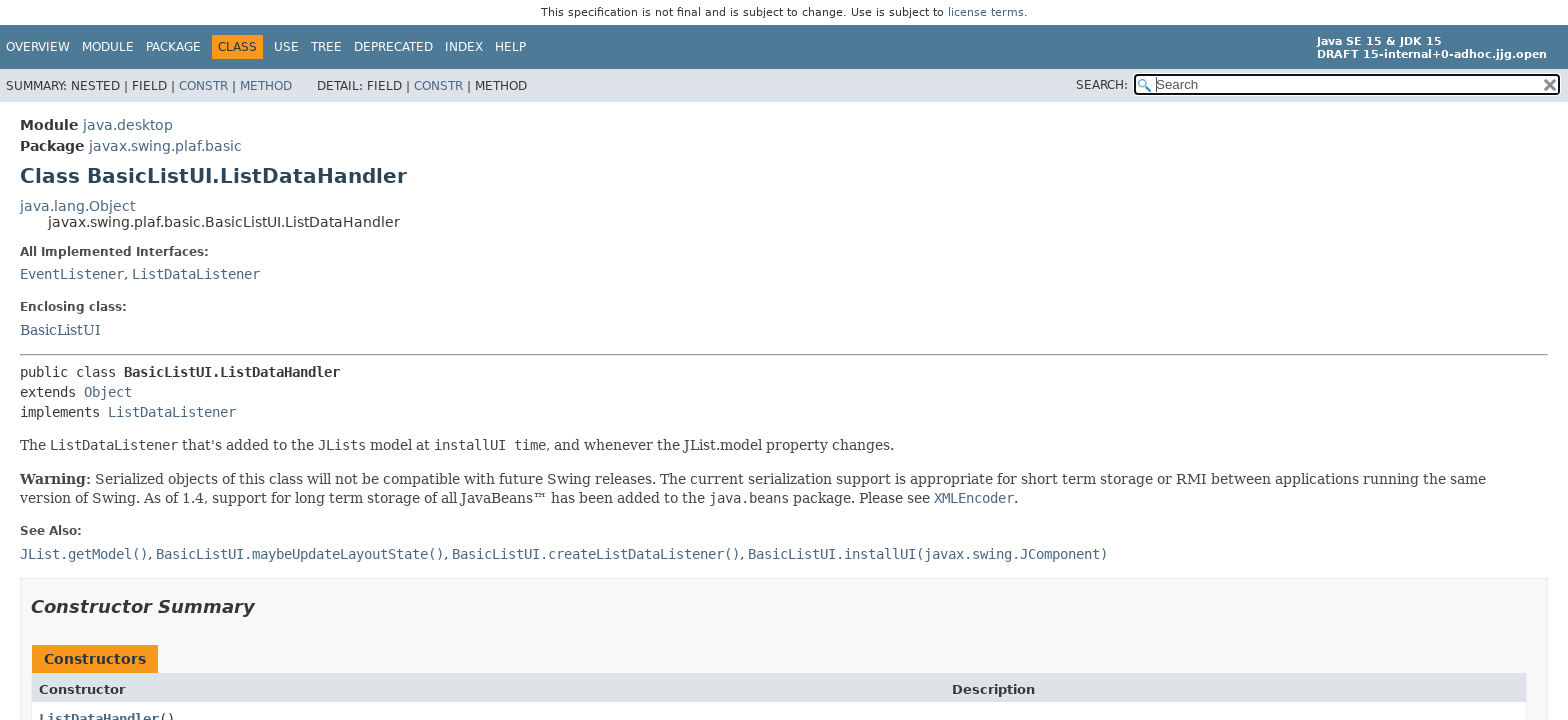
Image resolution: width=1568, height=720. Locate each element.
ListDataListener (196, 274)
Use (286, 47)
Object (108, 392)
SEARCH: (1102, 85)
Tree (326, 47)
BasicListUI (60, 330)
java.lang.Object (77, 206)
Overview (38, 47)
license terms (986, 12)
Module (108, 47)
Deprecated (393, 47)
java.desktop (128, 125)
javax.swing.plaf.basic (165, 146)
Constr (203, 86)
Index (464, 47)
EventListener (72, 274)
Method (266, 86)
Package (173, 47)
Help (510, 47)
